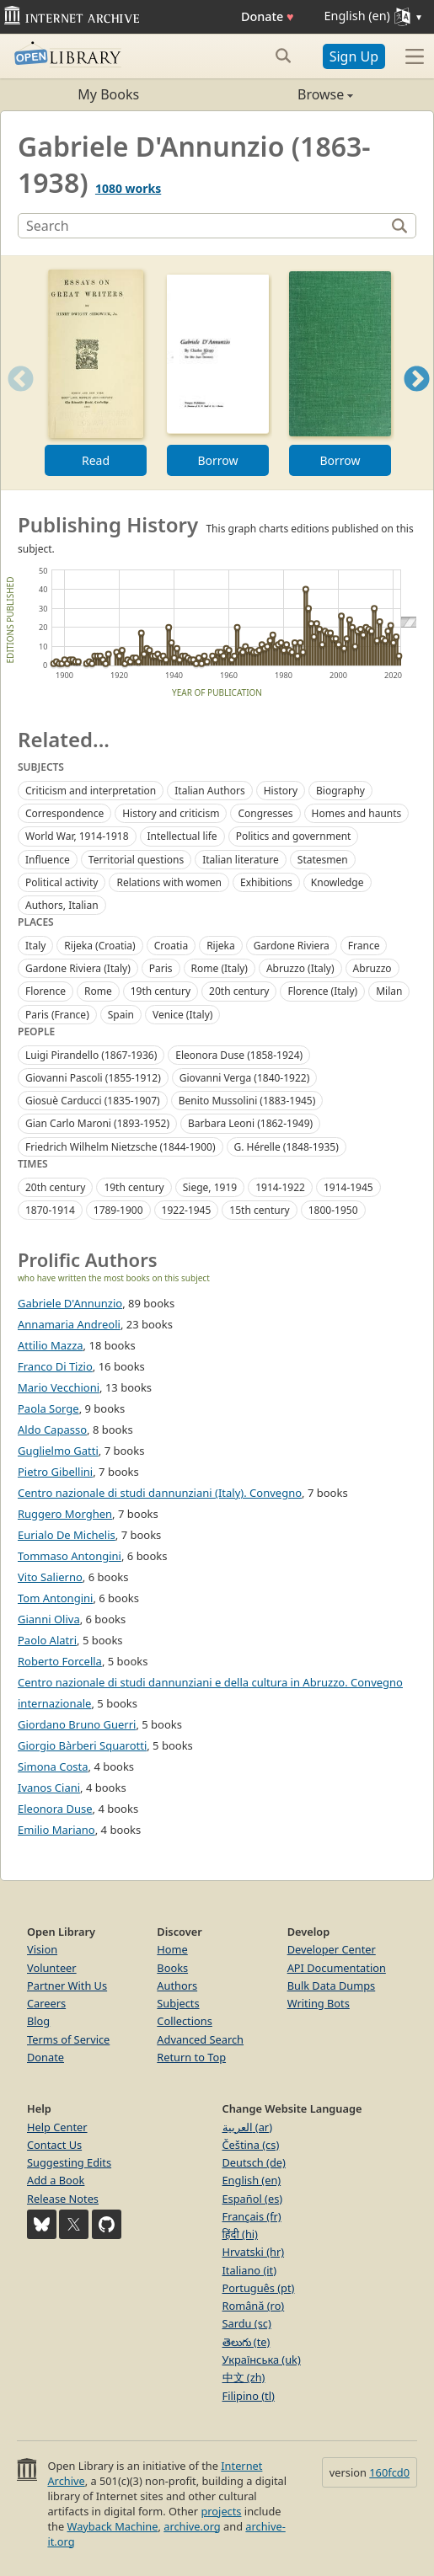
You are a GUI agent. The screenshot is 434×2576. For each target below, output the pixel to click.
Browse (285, 94)
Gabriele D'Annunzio (70, 1303)
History (280, 790)
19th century (160, 991)
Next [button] (416, 399)
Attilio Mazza (50, 1345)
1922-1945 (187, 1210)
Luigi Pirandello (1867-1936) (91, 1055)
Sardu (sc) (246, 2323)
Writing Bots (318, 2003)
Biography (340, 790)
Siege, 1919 (210, 1187)
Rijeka (220, 945)
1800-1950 (333, 1210)
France (364, 945)
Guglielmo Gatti (58, 1450)
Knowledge (337, 882)
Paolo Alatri (47, 1640)
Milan (389, 991)
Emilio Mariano (56, 1829)
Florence (45, 991)
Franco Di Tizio (55, 1366)
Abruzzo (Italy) (300, 968)
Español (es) (252, 2198)
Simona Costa (53, 1766)
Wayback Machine (112, 2526)
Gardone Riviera (292, 945)
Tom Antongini (55, 1598)
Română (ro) (253, 2305)
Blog (38, 2020)
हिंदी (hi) (240, 2234)
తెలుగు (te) (246, 2341)
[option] (95, 372)
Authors (177, 1985)
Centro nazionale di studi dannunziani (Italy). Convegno (160, 1492)
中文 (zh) (243, 2377)
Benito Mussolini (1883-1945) (247, 1100)
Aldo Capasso (52, 1429)
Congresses (265, 813)
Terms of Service (68, 2039)
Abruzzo (372, 968)
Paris (161, 968)
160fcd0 (389, 2472)
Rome (98, 991)
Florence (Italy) (322, 991)
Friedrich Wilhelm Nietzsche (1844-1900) (120, 1147)
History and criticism (170, 813)
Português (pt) (258, 2287)
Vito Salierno (50, 1577)
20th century (239, 991)
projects (221, 2511)
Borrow (217, 460)
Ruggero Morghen (65, 1513)
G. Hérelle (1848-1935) (286, 1147)
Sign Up (354, 56)
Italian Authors (209, 790)
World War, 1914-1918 (77, 836)
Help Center (57, 2127)
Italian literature (240, 859)
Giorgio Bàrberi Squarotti (82, 1745)
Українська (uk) (261, 2359)
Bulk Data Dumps (331, 1985)
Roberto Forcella (60, 1661)
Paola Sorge (48, 1408)
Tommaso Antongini (69, 1555)
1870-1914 (50, 1210)
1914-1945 (348, 1187)
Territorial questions (136, 859)
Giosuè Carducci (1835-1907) (92, 1100)
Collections (184, 2020)
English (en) (251, 2180)
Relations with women (169, 882)
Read (96, 460)
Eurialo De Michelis (66, 1534)
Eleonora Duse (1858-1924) (239, 1055)
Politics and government (293, 836)
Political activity (61, 882)
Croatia (171, 945)
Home (172, 1949)
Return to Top (191, 2057)
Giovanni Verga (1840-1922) (244, 1078)
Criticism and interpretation (90, 790)
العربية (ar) (247, 2127)
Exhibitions (266, 882)
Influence (47, 859)
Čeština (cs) (251, 2144)
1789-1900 (118, 1210)
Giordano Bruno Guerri (77, 1724)
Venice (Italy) (182, 1014)
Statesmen (322, 859)
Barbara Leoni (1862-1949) (250, 1123)
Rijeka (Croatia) (99, 945)
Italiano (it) (249, 2270)
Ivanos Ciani (49, 1787)
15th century (259, 1210)
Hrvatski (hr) (253, 2251)
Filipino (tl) (248, 2395)
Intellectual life (182, 836)
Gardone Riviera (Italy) (78, 968)
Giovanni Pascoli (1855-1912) (93, 1078)
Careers (46, 2003)
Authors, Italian (62, 905)
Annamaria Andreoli (69, 1324)
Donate (267, 16)
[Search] (203, 225)
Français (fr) (251, 2216)
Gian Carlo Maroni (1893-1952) (97, 1123)
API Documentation (336, 1967)
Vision (42, 1949)
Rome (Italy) (219, 968)
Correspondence (64, 813)
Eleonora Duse (55, 1808)
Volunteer (52, 1967)
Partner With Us (67, 1985)
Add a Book (55, 2180)
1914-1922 (280, 1187)
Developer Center (331, 1949)
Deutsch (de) (254, 2162)
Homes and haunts (357, 813)
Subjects (178, 2003)
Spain (121, 1014)
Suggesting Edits (69, 2162)
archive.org (191, 2526)
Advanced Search (200, 2039)
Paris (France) (57, 1014)
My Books (108, 94)
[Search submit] (283, 55)
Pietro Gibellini (55, 1471)
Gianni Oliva (49, 1619)
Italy (35, 945)
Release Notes (63, 2198)
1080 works (128, 188)
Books (172, 1967)
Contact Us (54, 2144)
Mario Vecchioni (58, 1387)
